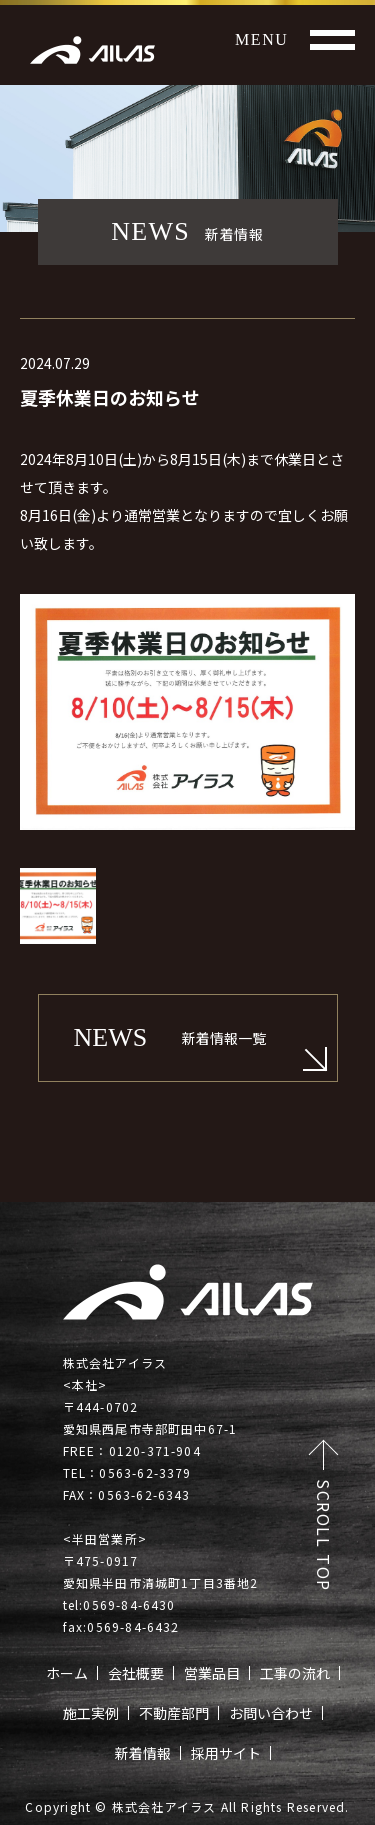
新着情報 (143, 1753)
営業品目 (212, 1673)
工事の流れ (295, 1673)
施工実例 (91, 1713)
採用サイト (226, 1753)
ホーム (67, 1673)
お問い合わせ (271, 1713)
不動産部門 (174, 1713)
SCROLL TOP (324, 1535)
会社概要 (136, 1673)
